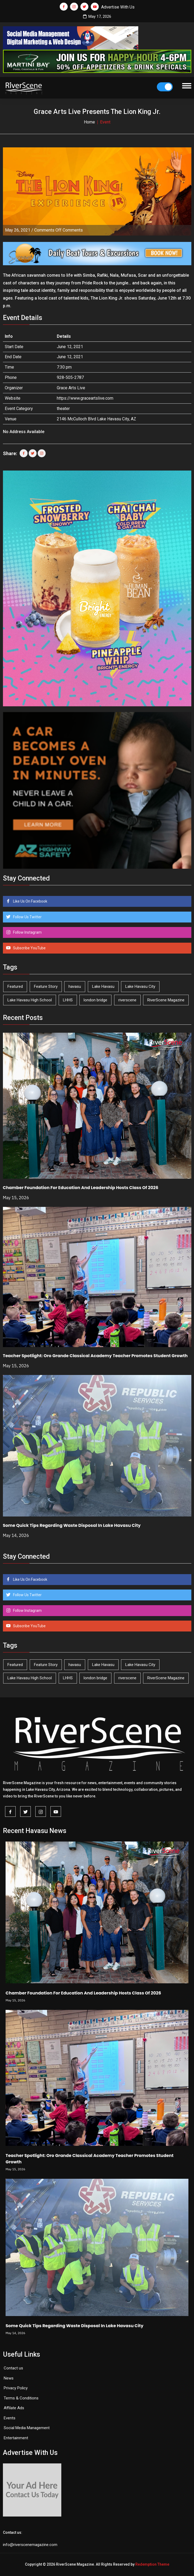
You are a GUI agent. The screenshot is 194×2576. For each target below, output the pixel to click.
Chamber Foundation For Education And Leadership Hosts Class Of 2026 (80, 1188)
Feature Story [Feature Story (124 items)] (46, 986)
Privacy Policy (16, 2388)
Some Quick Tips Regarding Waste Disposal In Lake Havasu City (72, 1525)
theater (63, 408)
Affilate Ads (14, 2408)
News (9, 2378)
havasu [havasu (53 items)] (74, 986)
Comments (58, 230)
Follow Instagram (27, 932)
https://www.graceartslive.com (85, 398)
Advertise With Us (118, 7)
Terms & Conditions (21, 2398)
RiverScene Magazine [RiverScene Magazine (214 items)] (165, 1000)
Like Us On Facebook (29, 901)
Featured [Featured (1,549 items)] (15, 986)
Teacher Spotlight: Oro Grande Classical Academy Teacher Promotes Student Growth (95, 1356)
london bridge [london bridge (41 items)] (95, 1000)
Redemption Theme (152, 2564)
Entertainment (16, 2438)
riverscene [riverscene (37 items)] (127, 1000)
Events (9, 2418)
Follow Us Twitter (27, 917)
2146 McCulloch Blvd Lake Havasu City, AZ (96, 418)
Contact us (13, 2368)
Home (89, 122)
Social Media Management (27, 2427)
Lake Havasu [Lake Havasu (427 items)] (103, 986)
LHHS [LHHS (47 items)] (68, 1000)
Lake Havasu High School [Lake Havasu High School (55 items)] (29, 1000)
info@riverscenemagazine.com (30, 2544)
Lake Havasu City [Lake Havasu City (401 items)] (140, 986)
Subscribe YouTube (29, 948)
